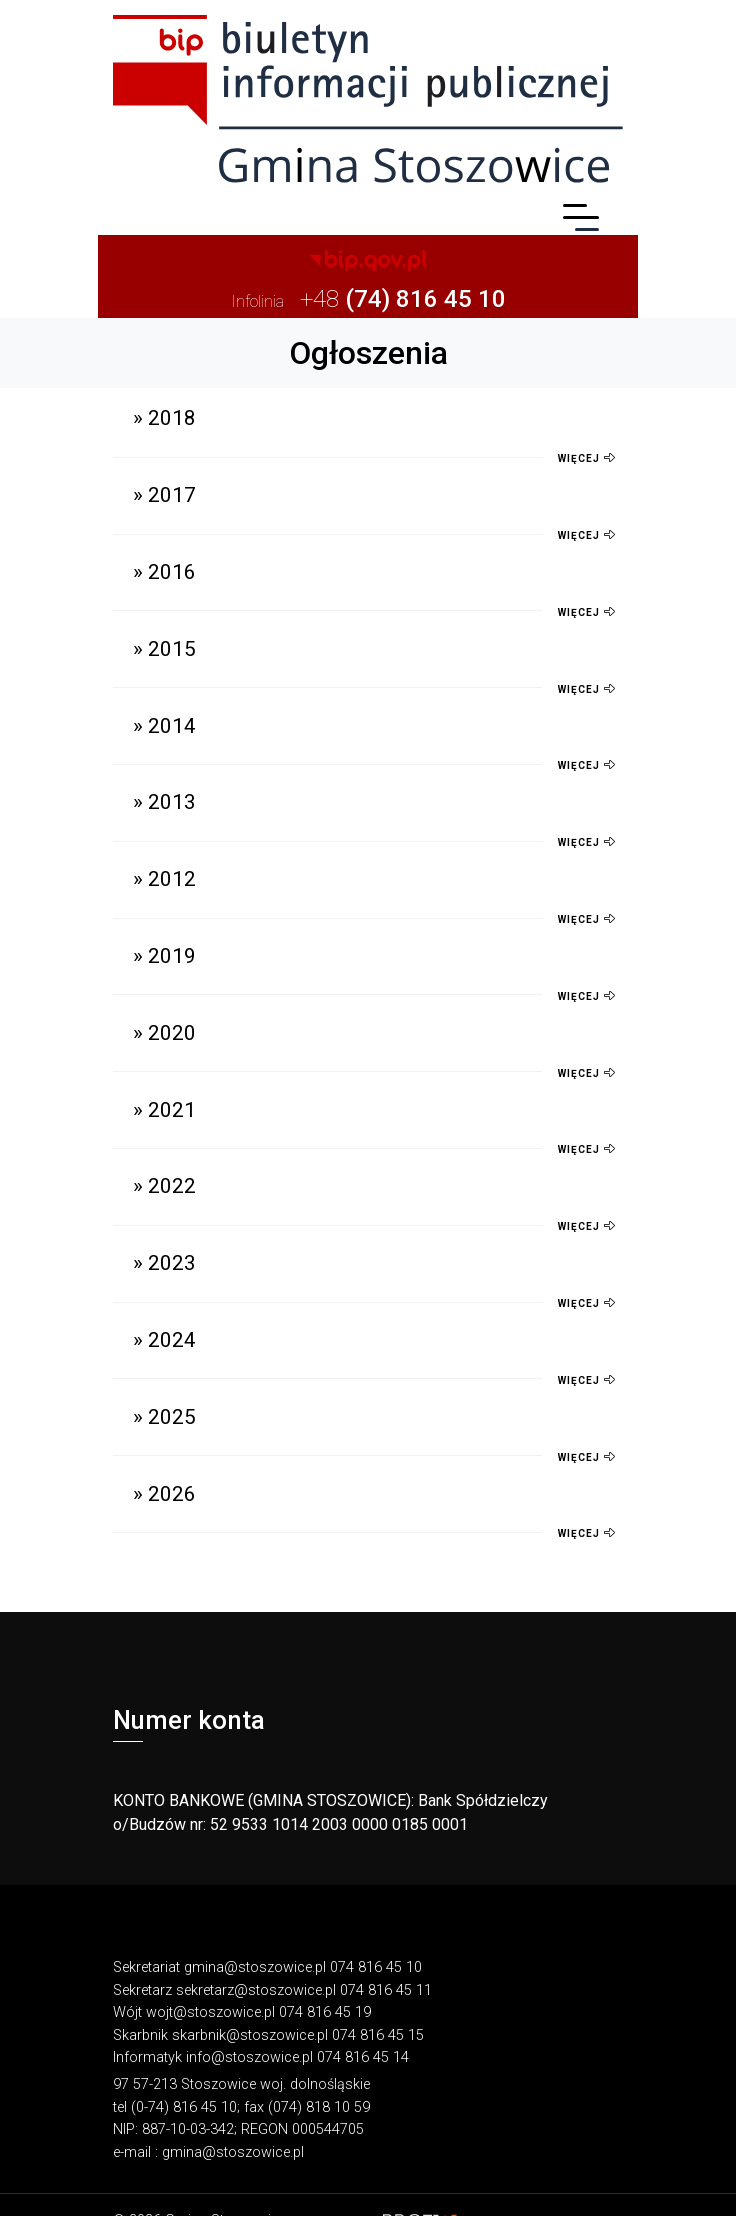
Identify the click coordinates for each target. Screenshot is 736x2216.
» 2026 (164, 1494)
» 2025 (164, 1417)
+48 (368, 299)
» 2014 (164, 726)
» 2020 (164, 1033)
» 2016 (164, 572)
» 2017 (164, 495)
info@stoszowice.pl (249, 2057)
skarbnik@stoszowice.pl (250, 2035)
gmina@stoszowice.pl (255, 1967)
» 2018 (164, 418)
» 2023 (164, 1263)
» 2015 (164, 649)
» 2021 (164, 1110)
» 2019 (164, 956)
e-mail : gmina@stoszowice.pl (208, 2152)
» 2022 (164, 1186)
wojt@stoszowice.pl (210, 2012)
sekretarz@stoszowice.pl (256, 1990)
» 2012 (164, 879)
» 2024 (164, 1340)
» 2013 (164, 802)
